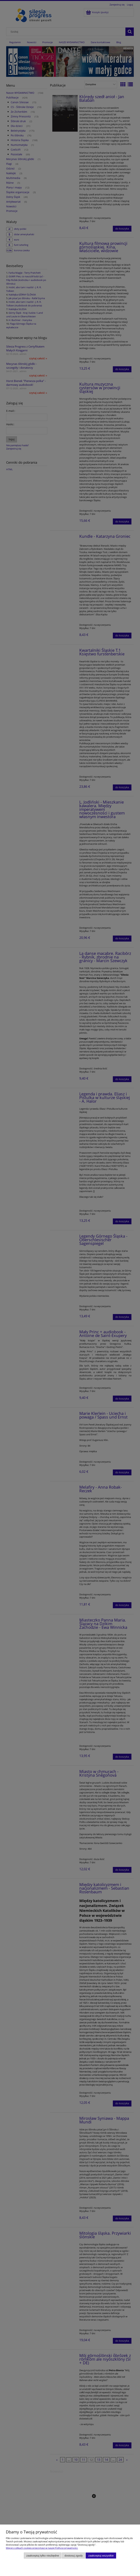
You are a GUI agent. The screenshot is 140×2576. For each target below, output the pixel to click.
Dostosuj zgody (74, 2555)
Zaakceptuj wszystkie (101, 2555)
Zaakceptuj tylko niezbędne (42, 2555)
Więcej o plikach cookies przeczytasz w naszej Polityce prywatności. (42, 2548)
